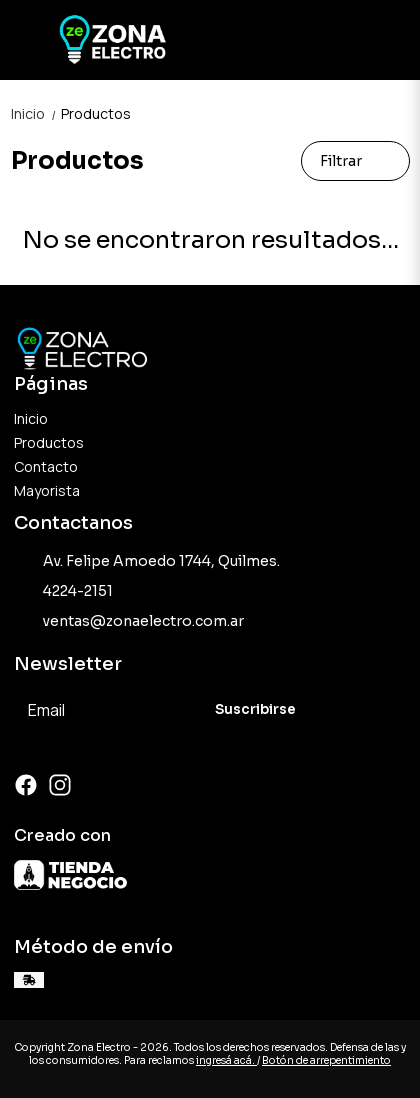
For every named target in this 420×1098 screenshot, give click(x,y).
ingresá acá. (226, 1060)
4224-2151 (63, 592)
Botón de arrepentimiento (326, 1060)
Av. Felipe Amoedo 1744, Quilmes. (147, 562)
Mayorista (47, 490)
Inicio (36, 113)
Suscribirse (255, 709)
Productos (96, 113)
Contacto (46, 466)
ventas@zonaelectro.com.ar (129, 622)
